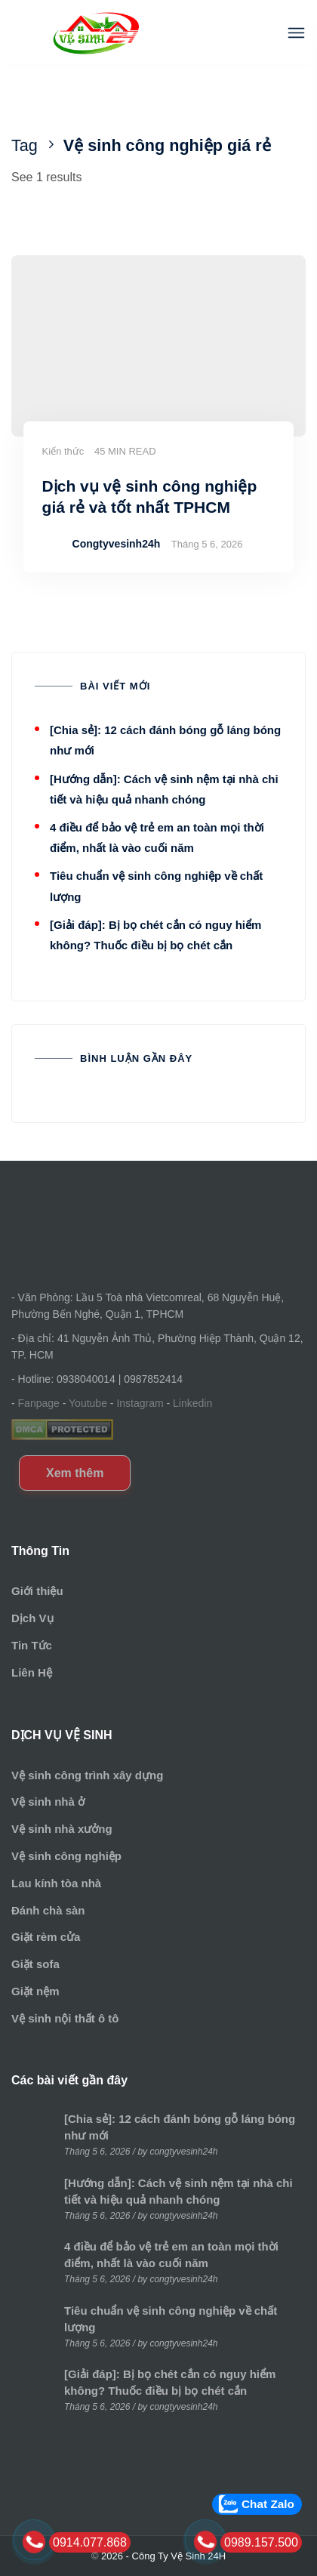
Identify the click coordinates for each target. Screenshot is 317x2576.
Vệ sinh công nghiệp (66, 1855)
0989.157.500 (261, 2542)
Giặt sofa (35, 1963)
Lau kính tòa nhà (56, 1883)
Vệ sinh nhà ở (48, 1801)
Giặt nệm (35, 1991)
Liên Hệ (31, 1672)
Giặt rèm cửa (45, 1936)
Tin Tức (31, 1645)
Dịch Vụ (32, 1618)
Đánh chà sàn (48, 1910)
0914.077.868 (90, 2542)
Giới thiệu (37, 1590)
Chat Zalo (268, 2503)
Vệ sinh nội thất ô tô (64, 2018)
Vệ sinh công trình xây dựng (87, 1775)
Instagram (139, 1403)
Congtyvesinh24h (116, 544)
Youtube (88, 1403)
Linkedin (192, 1403)
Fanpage (39, 1403)
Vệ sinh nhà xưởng (61, 1828)
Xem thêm (74, 1473)
